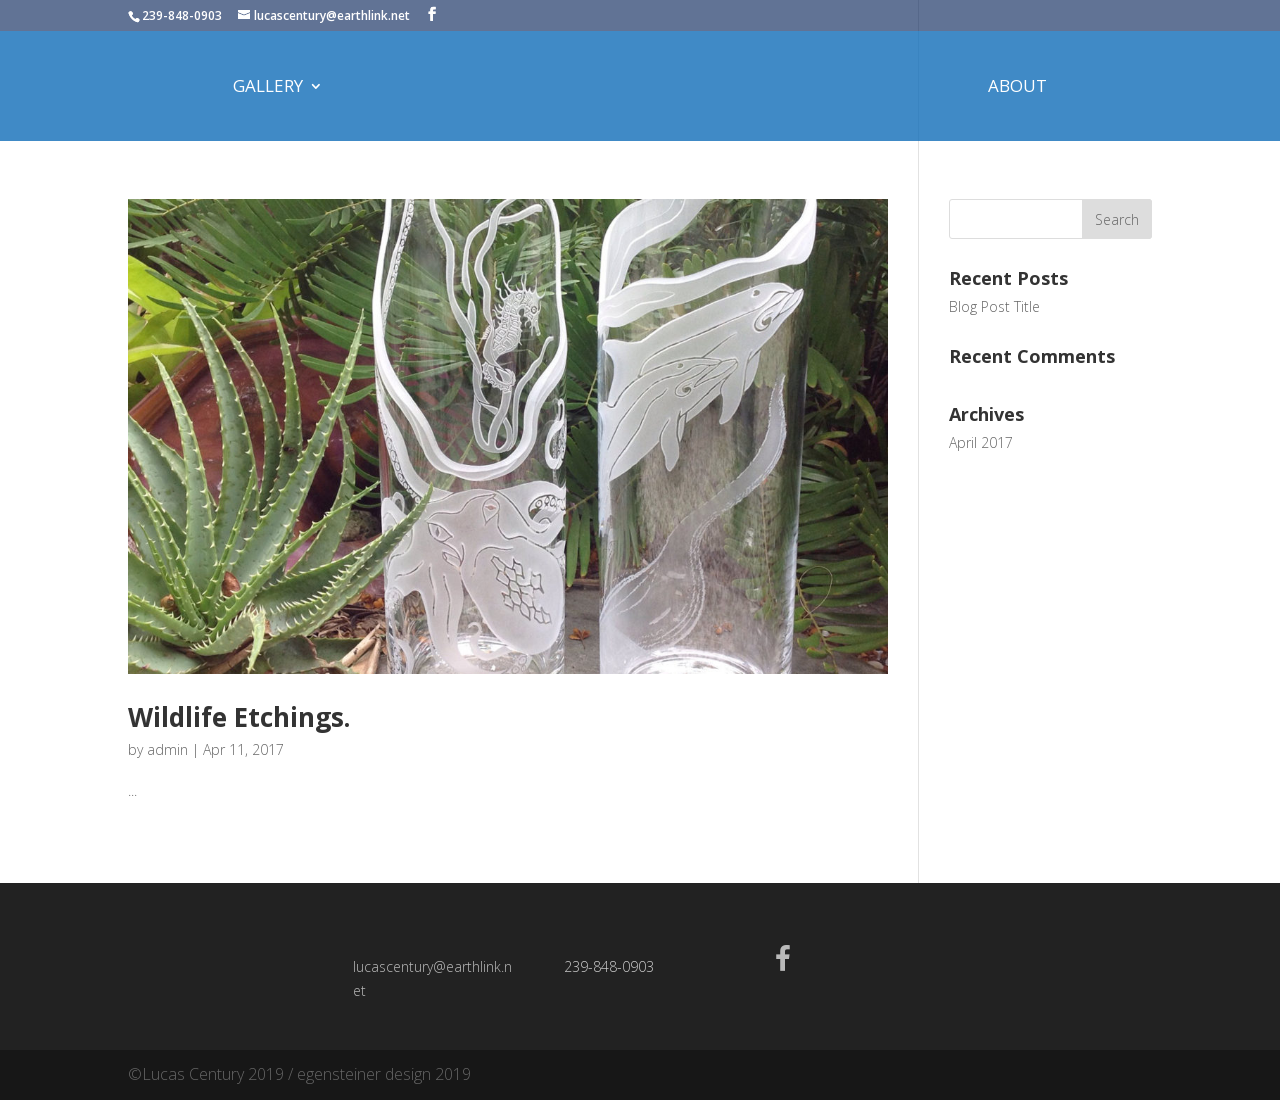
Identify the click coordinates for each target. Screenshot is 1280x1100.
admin (167, 749)
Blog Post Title (994, 306)
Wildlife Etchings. (239, 717)
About (1017, 88)
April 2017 (981, 442)
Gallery (268, 88)
